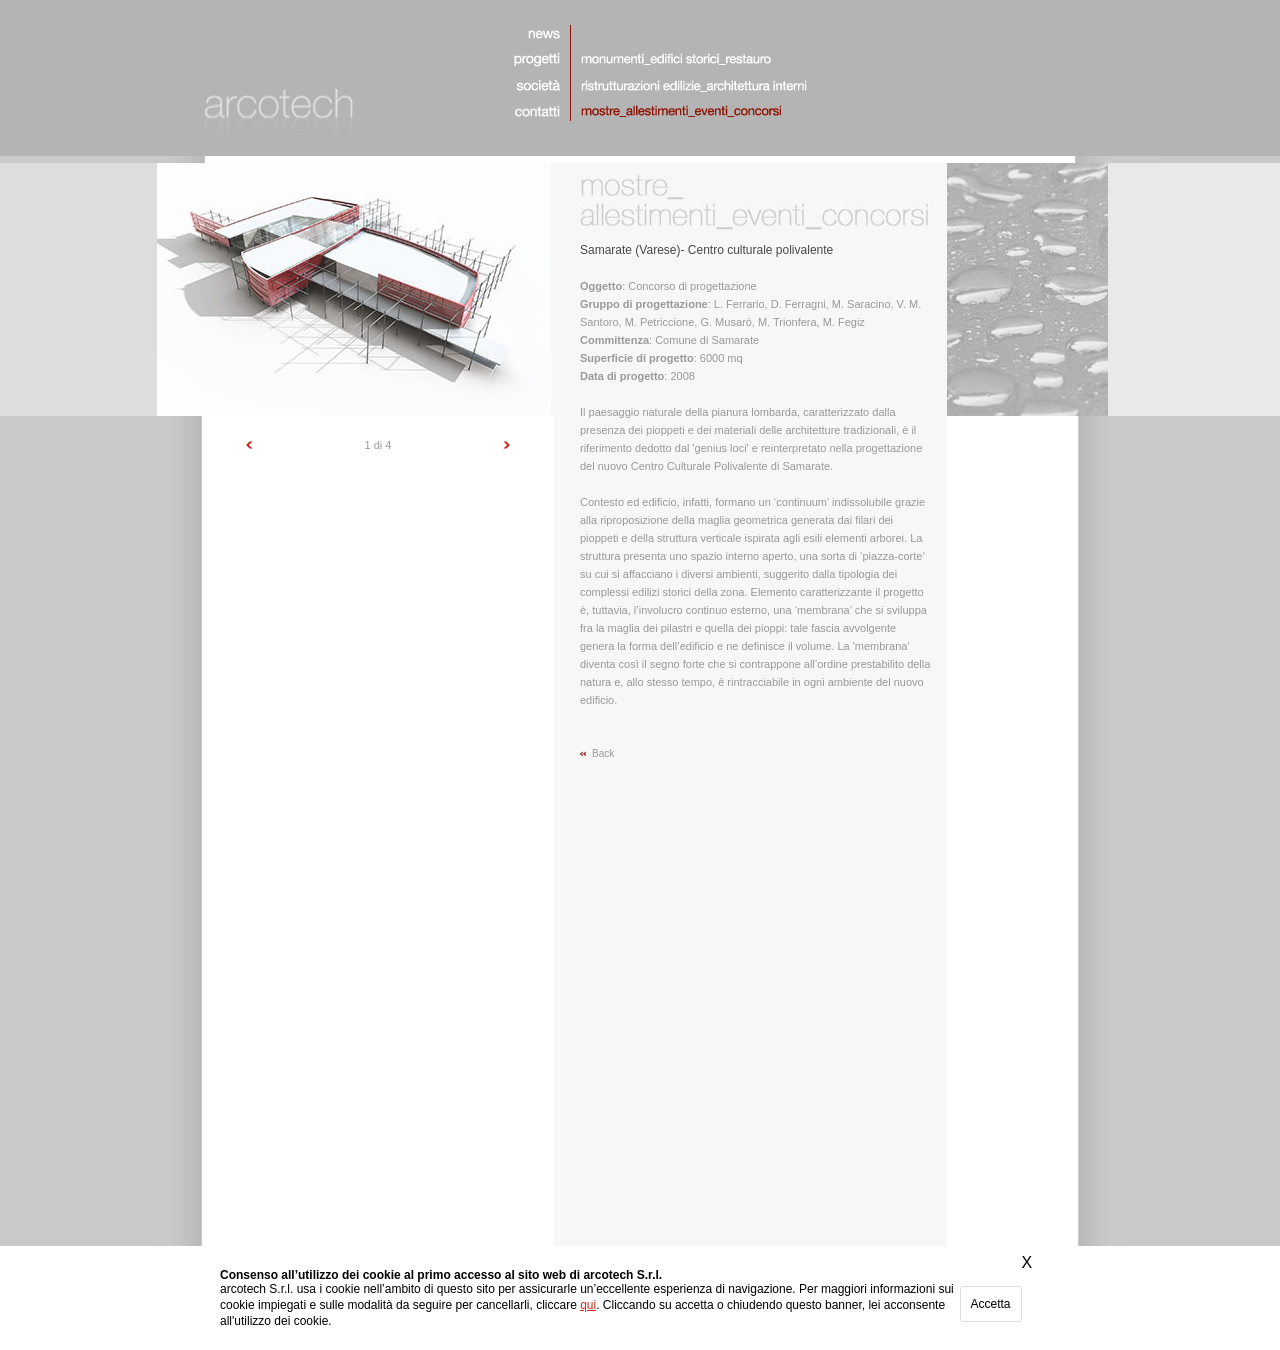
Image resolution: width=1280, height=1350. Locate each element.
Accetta (991, 1304)
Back (603, 753)
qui (588, 1305)
